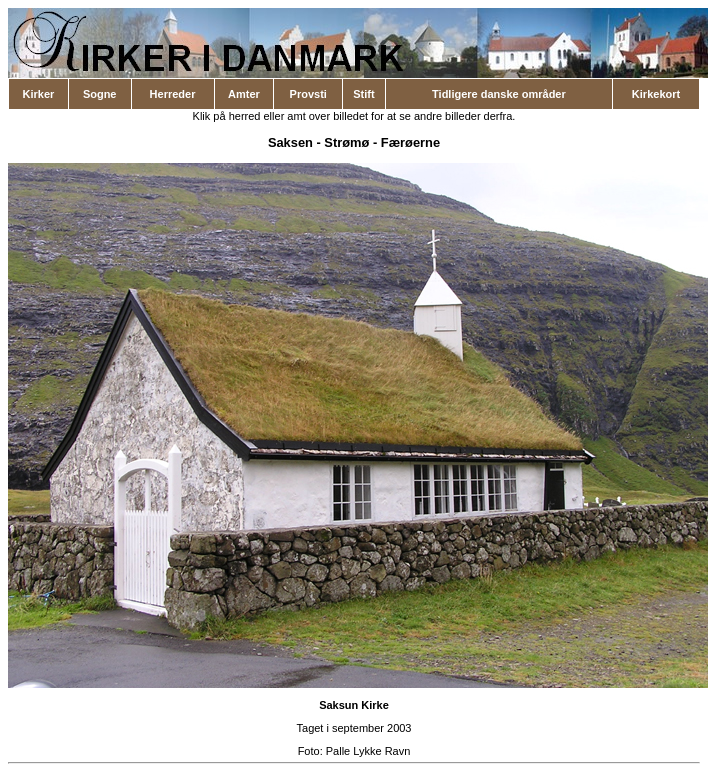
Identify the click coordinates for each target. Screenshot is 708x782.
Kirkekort (656, 94)
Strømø (346, 142)
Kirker (39, 94)
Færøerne (410, 142)
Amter (244, 94)
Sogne (100, 94)
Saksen (290, 142)
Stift (363, 94)
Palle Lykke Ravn (368, 751)
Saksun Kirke (354, 705)
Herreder (173, 94)
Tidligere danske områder (499, 94)
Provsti (308, 94)
